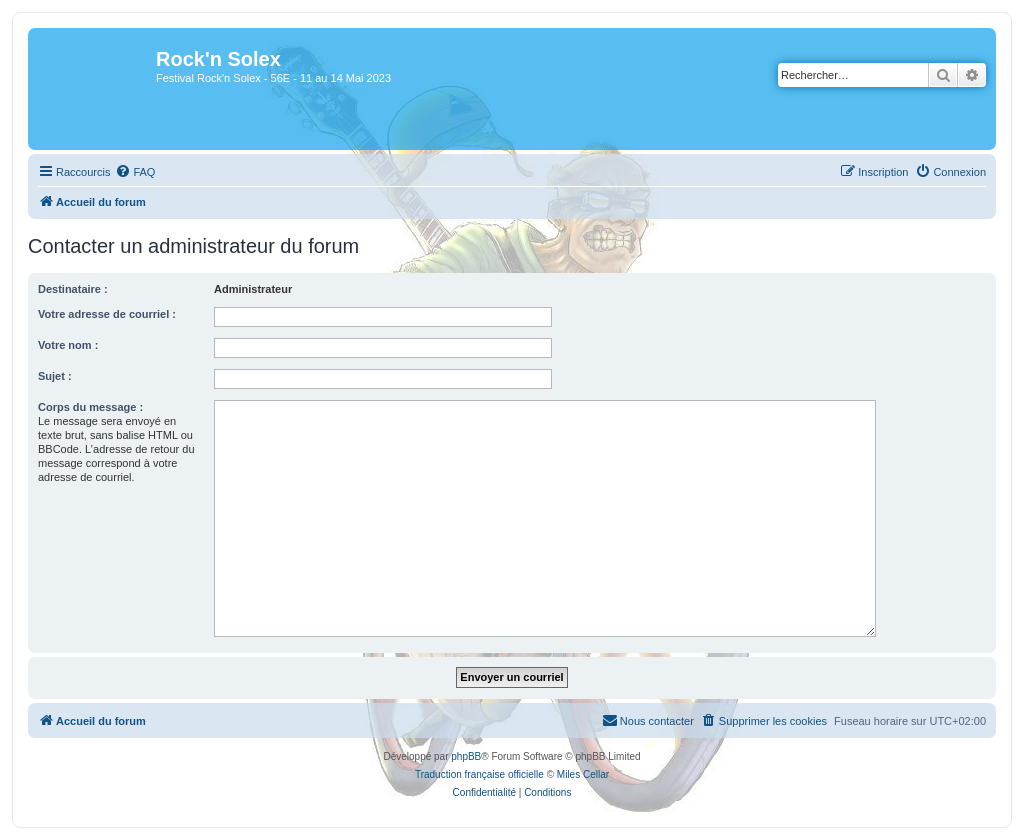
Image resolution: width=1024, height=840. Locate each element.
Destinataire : (73, 289)
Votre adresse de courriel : (107, 314)
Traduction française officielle (479, 774)
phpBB (466, 756)
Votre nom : (68, 345)
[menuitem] (135, 172)
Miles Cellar (583, 774)
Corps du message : (90, 407)
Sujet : (55, 376)
